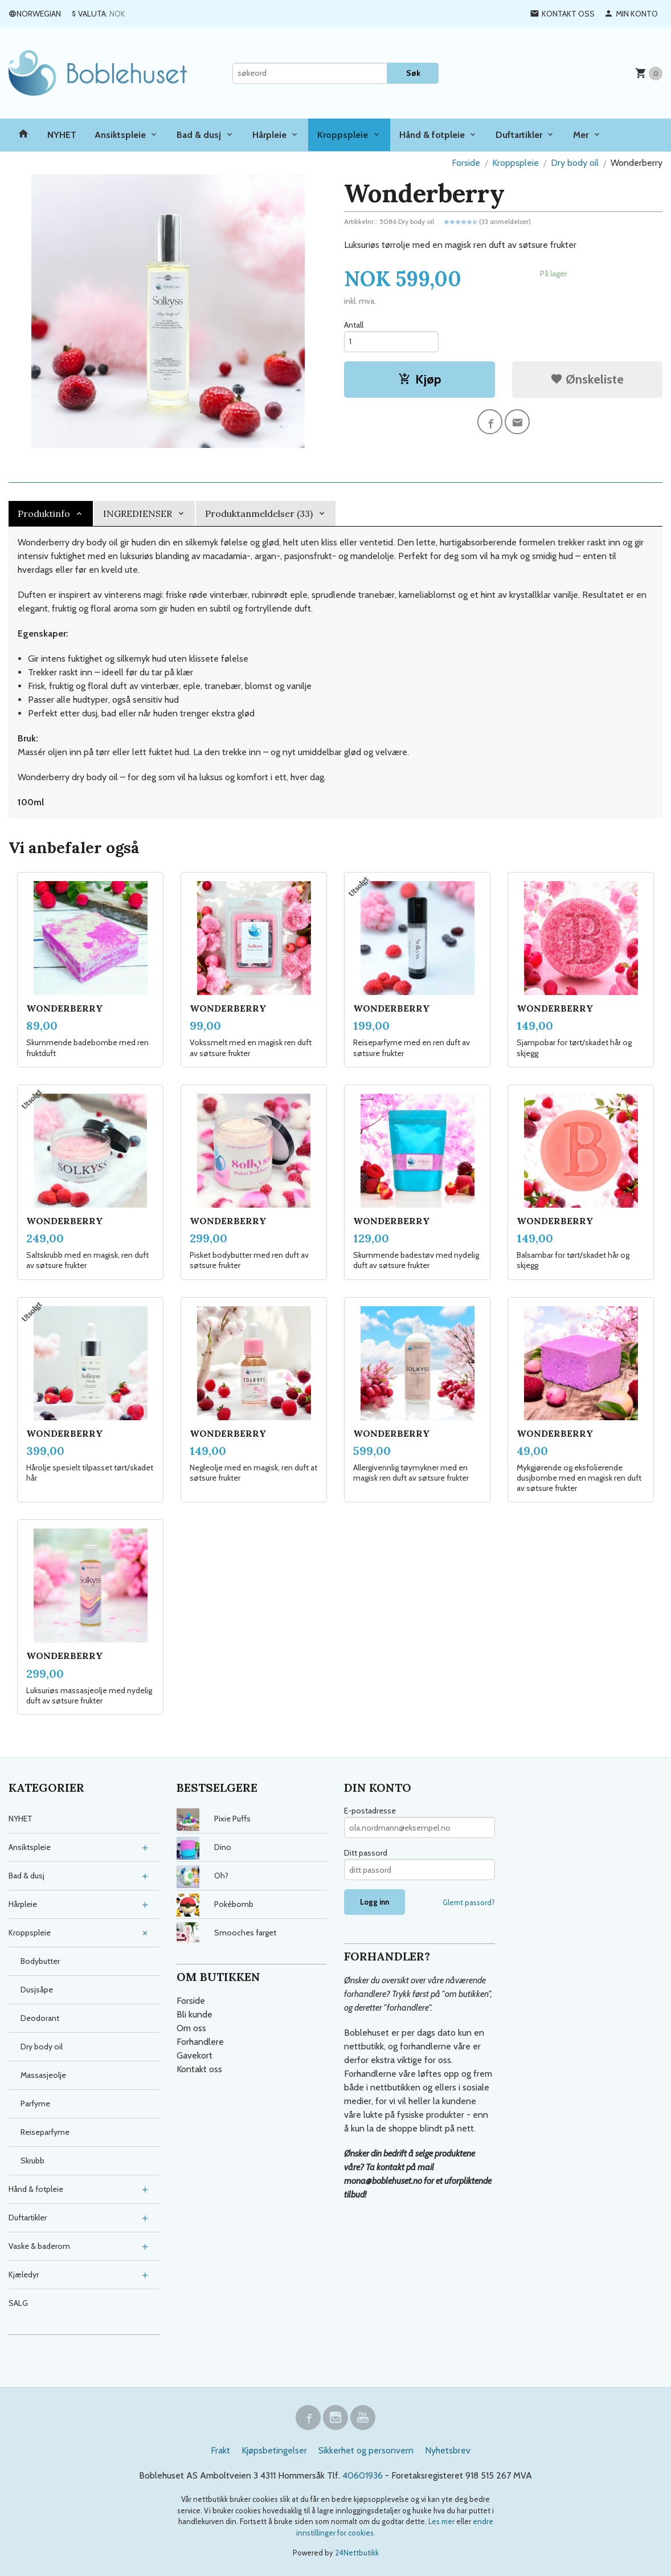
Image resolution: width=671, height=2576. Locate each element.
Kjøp (419, 379)
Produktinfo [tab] (44, 513)
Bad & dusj (199, 134)
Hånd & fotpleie (432, 134)
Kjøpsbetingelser (274, 2450)
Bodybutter (40, 1961)
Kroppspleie (342, 134)
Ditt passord (365, 1853)
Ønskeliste (587, 379)
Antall (353, 325)
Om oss (191, 2028)
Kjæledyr (24, 2274)
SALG (18, 2303)
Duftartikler (519, 134)
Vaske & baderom (39, 2246)
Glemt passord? (469, 1902)
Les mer (442, 2521)
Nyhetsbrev (447, 2450)
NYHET (61, 134)
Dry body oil (42, 2046)
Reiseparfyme (45, 2132)
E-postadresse (370, 1810)
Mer (580, 134)
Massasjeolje (43, 2075)
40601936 (362, 2475)
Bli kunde (194, 2014)
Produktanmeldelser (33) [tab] (259, 513)
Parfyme (35, 2103)
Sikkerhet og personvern (366, 2450)
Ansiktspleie (120, 134)
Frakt (220, 2450)
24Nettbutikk (357, 2552)
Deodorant (40, 2018)
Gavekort (194, 2055)
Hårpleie (269, 134)
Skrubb (32, 2160)
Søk (413, 73)
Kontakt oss (199, 2069)
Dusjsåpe (37, 1989)
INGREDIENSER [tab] (137, 513)
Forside (466, 162)
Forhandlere (200, 2041)
